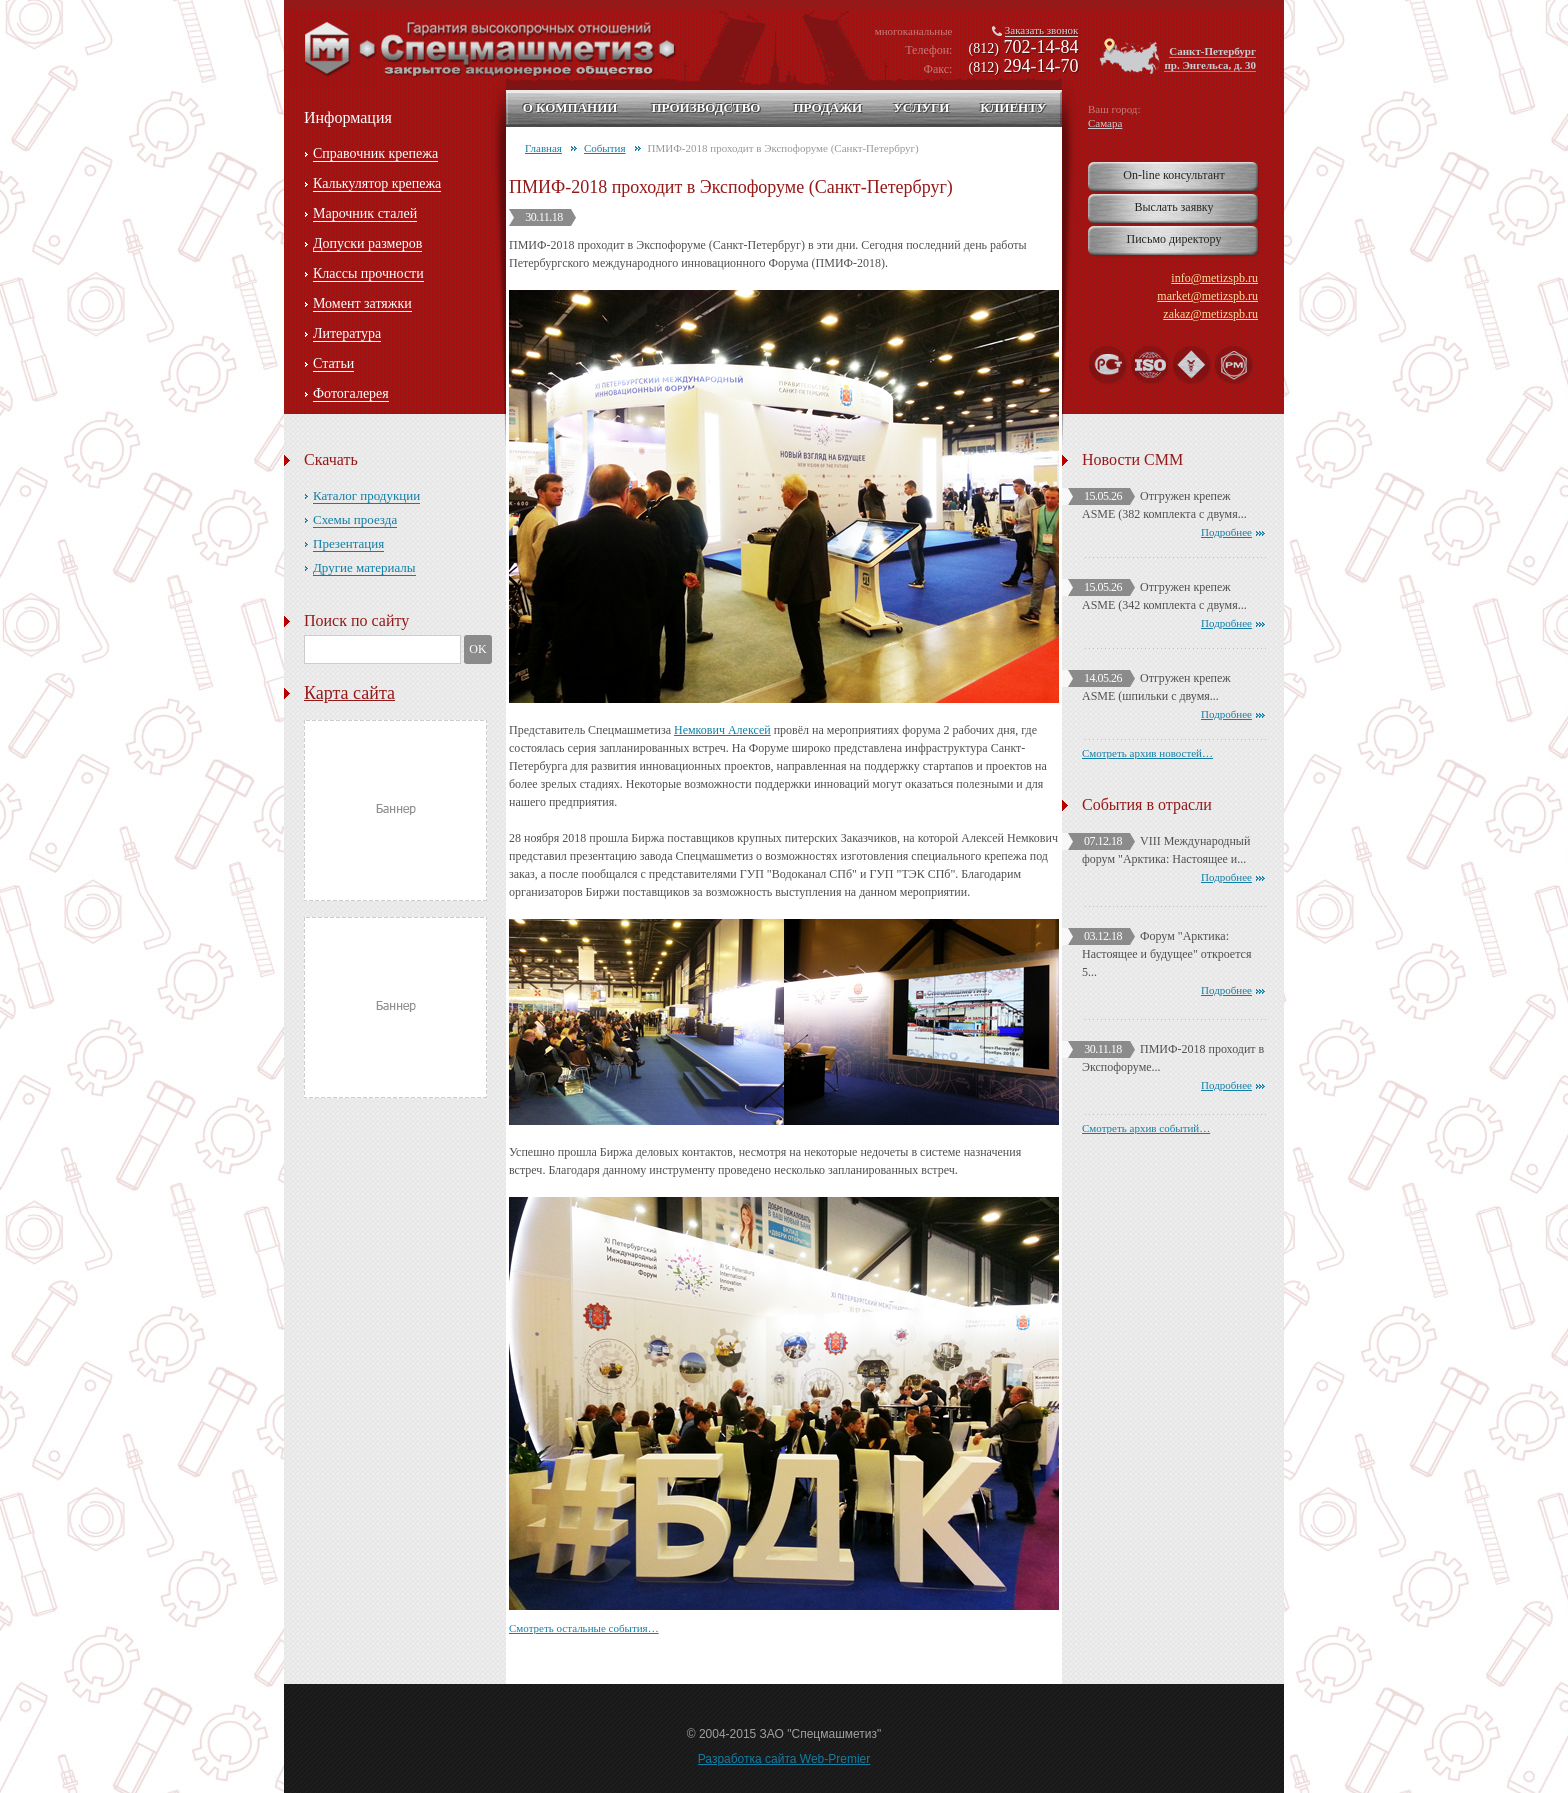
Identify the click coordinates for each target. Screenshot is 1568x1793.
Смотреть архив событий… (1146, 1128)
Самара (1105, 123)
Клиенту (1013, 107)
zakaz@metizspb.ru (1210, 314)
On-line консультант (1173, 175)
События (605, 148)
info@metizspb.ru (1214, 278)
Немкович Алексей (722, 730)
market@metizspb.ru (1207, 296)
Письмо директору (1174, 239)
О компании (570, 107)
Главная (543, 148)
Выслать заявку (1173, 207)
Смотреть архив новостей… (1147, 753)
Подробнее (1226, 532)
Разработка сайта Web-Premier (784, 1759)
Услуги (921, 107)
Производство (705, 107)
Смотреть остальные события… (584, 1628)
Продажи (827, 107)
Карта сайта (349, 693)
